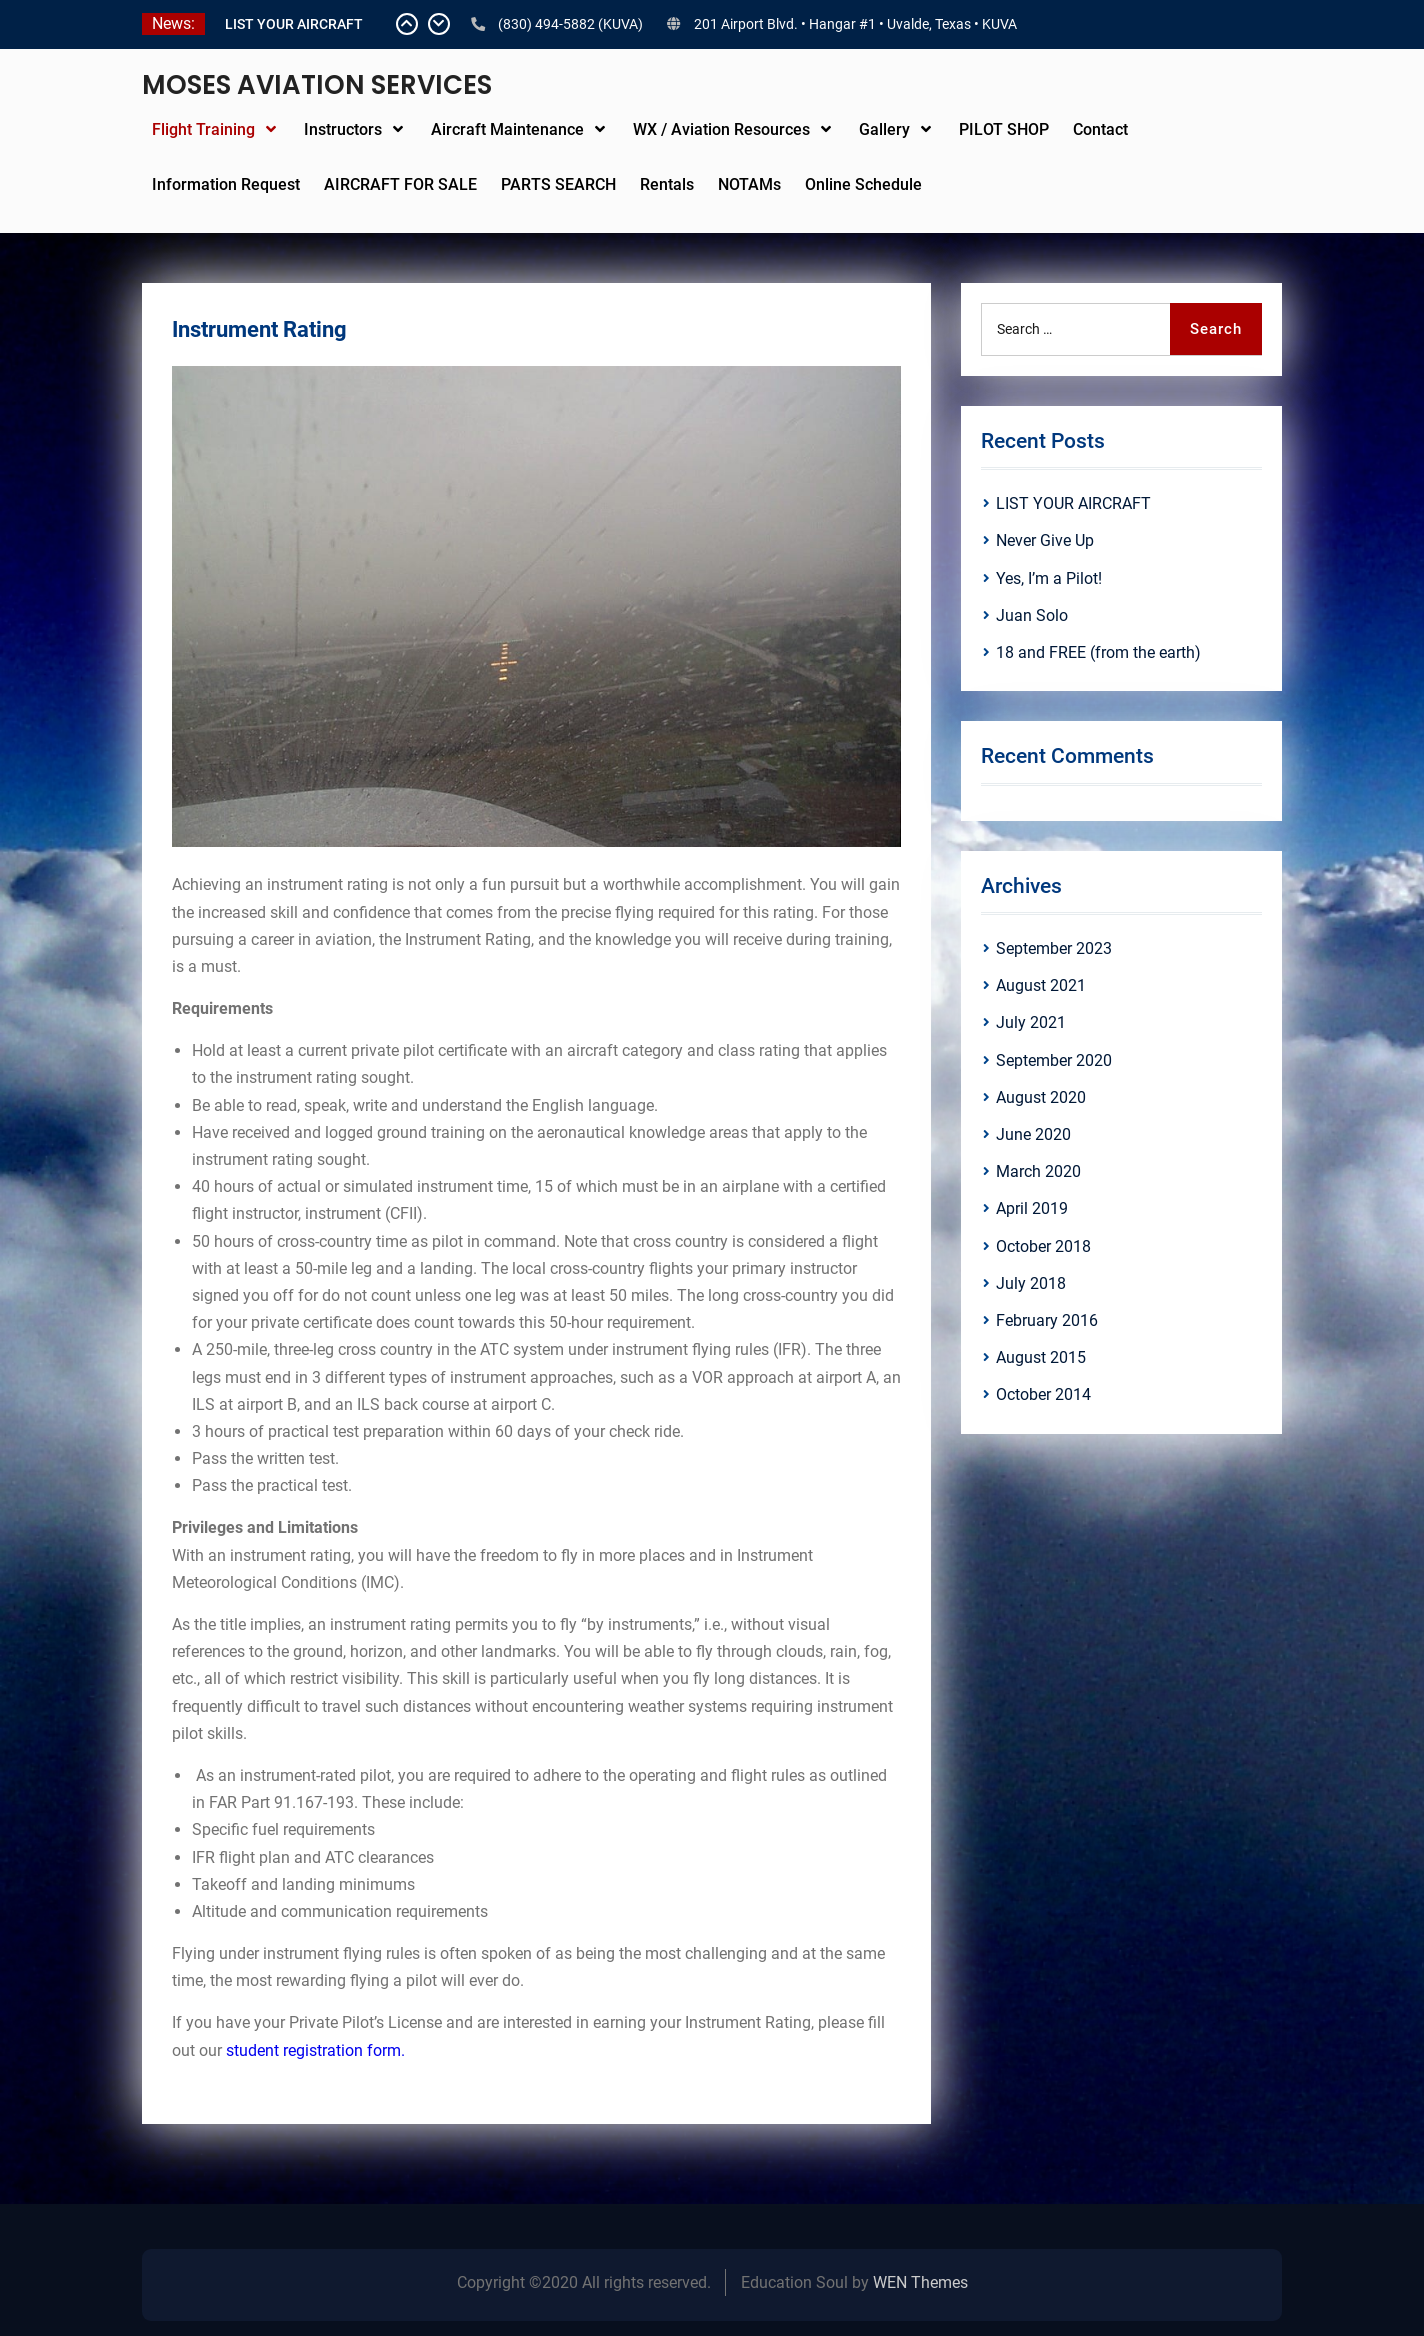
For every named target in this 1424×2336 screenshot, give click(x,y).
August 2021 (1041, 985)
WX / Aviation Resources (721, 129)
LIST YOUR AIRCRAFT (294, 24)
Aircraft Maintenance (507, 129)
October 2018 (1043, 1246)
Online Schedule (863, 184)
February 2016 (1047, 1320)
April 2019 (1032, 1208)
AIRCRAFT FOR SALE (400, 184)
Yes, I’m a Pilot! (1049, 578)
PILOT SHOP (1004, 129)
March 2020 (1038, 1171)
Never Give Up (1045, 540)
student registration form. (315, 2050)
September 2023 (1054, 948)
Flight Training (203, 129)
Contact (1100, 129)
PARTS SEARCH (558, 184)
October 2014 (1043, 1394)
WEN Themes (920, 2282)
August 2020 (1041, 1097)
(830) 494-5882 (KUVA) (570, 24)
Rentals (667, 184)
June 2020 (1033, 1134)
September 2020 (1054, 1060)
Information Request (226, 184)
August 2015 (1041, 1357)
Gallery (884, 129)
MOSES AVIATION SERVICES (317, 85)
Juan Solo (1032, 615)
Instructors (343, 129)
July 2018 (1031, 1283)
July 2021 (1031, 1022)
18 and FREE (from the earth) (1098, 652)
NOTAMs (749, 184)
